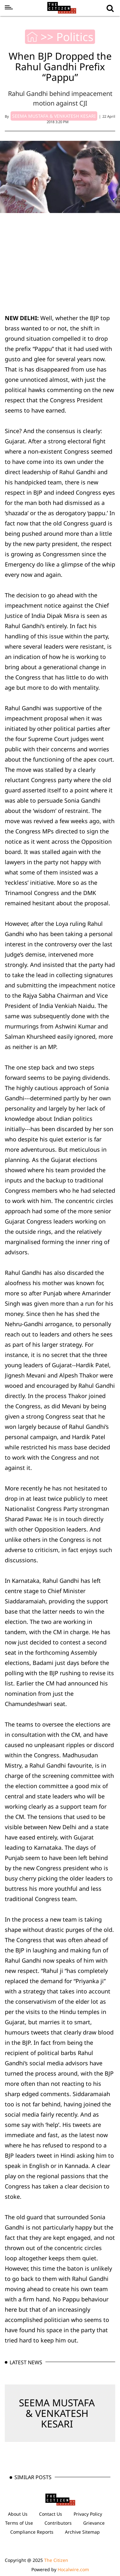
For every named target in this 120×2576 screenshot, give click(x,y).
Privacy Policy (88, 2514)
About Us (18, 2514)
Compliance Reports (31, 2532)
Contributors (58, 2523)
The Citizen (56, 2560)
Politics (74, 36)
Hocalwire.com (73, 2569)
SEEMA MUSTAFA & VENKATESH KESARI (57, 2413)
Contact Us (50, 2514)
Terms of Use (19, 2523)
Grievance (94, 2523)
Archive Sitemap (82, 2532)
